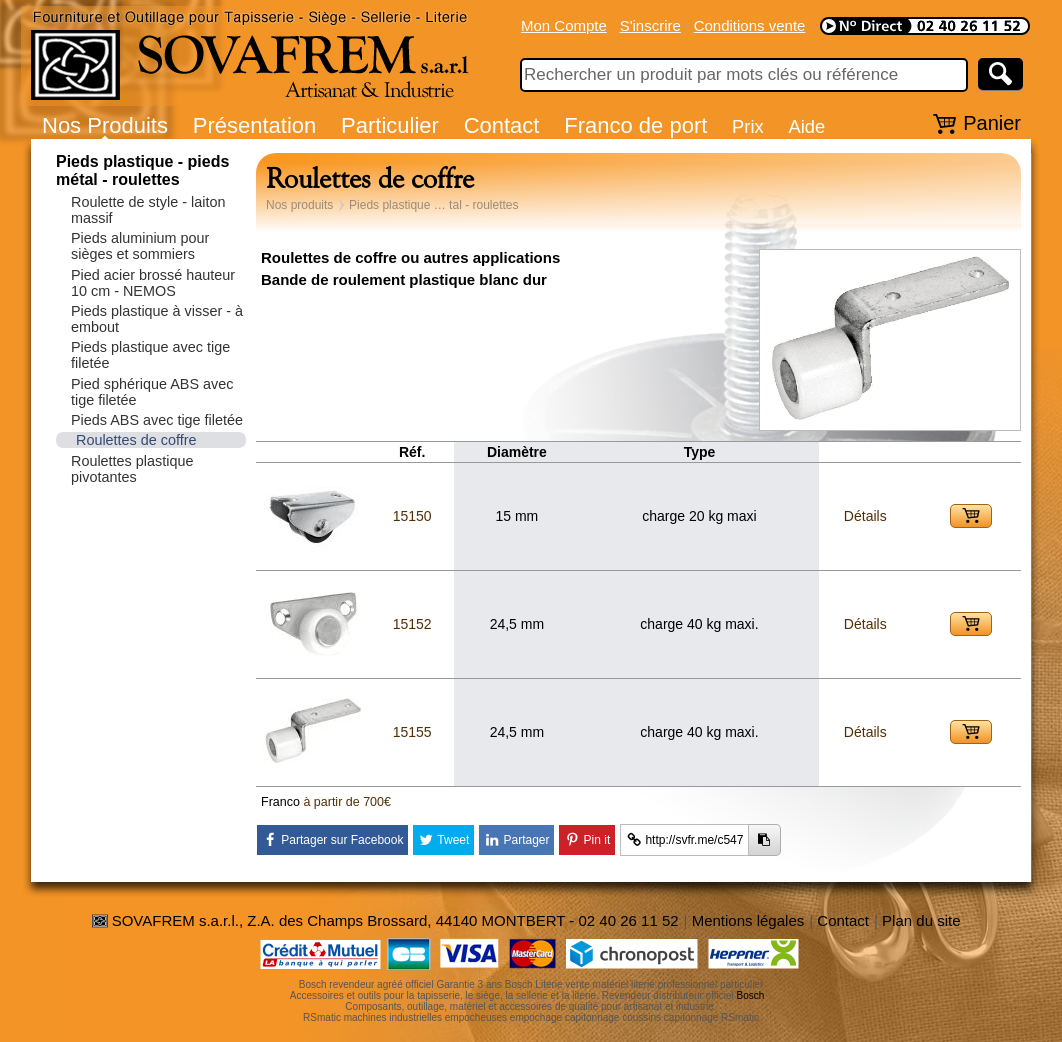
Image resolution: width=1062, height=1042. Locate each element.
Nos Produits (105, 125)
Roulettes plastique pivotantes (132, 469)
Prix (748, 126)
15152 (412, 624)
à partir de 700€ (347, 802)
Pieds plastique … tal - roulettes (433, 205)
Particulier (390, 125)
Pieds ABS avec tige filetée (157, 420)
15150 (412, 516)
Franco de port (635, 125)
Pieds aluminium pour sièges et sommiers (140, 246)
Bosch (751, 995)
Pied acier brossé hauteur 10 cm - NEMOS (153, 283)
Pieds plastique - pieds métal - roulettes (142, 170)
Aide (806, 126)
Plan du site (921, 920)
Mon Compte (564, 25)
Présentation (255, 125)
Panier (992, 123)
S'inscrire (650, 25)
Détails (865, 516)
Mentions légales (748, 920)
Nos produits (299, 205)
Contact (502, 125)
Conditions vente (750, 25)
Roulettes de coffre (136, 440)
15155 (412, 732)
